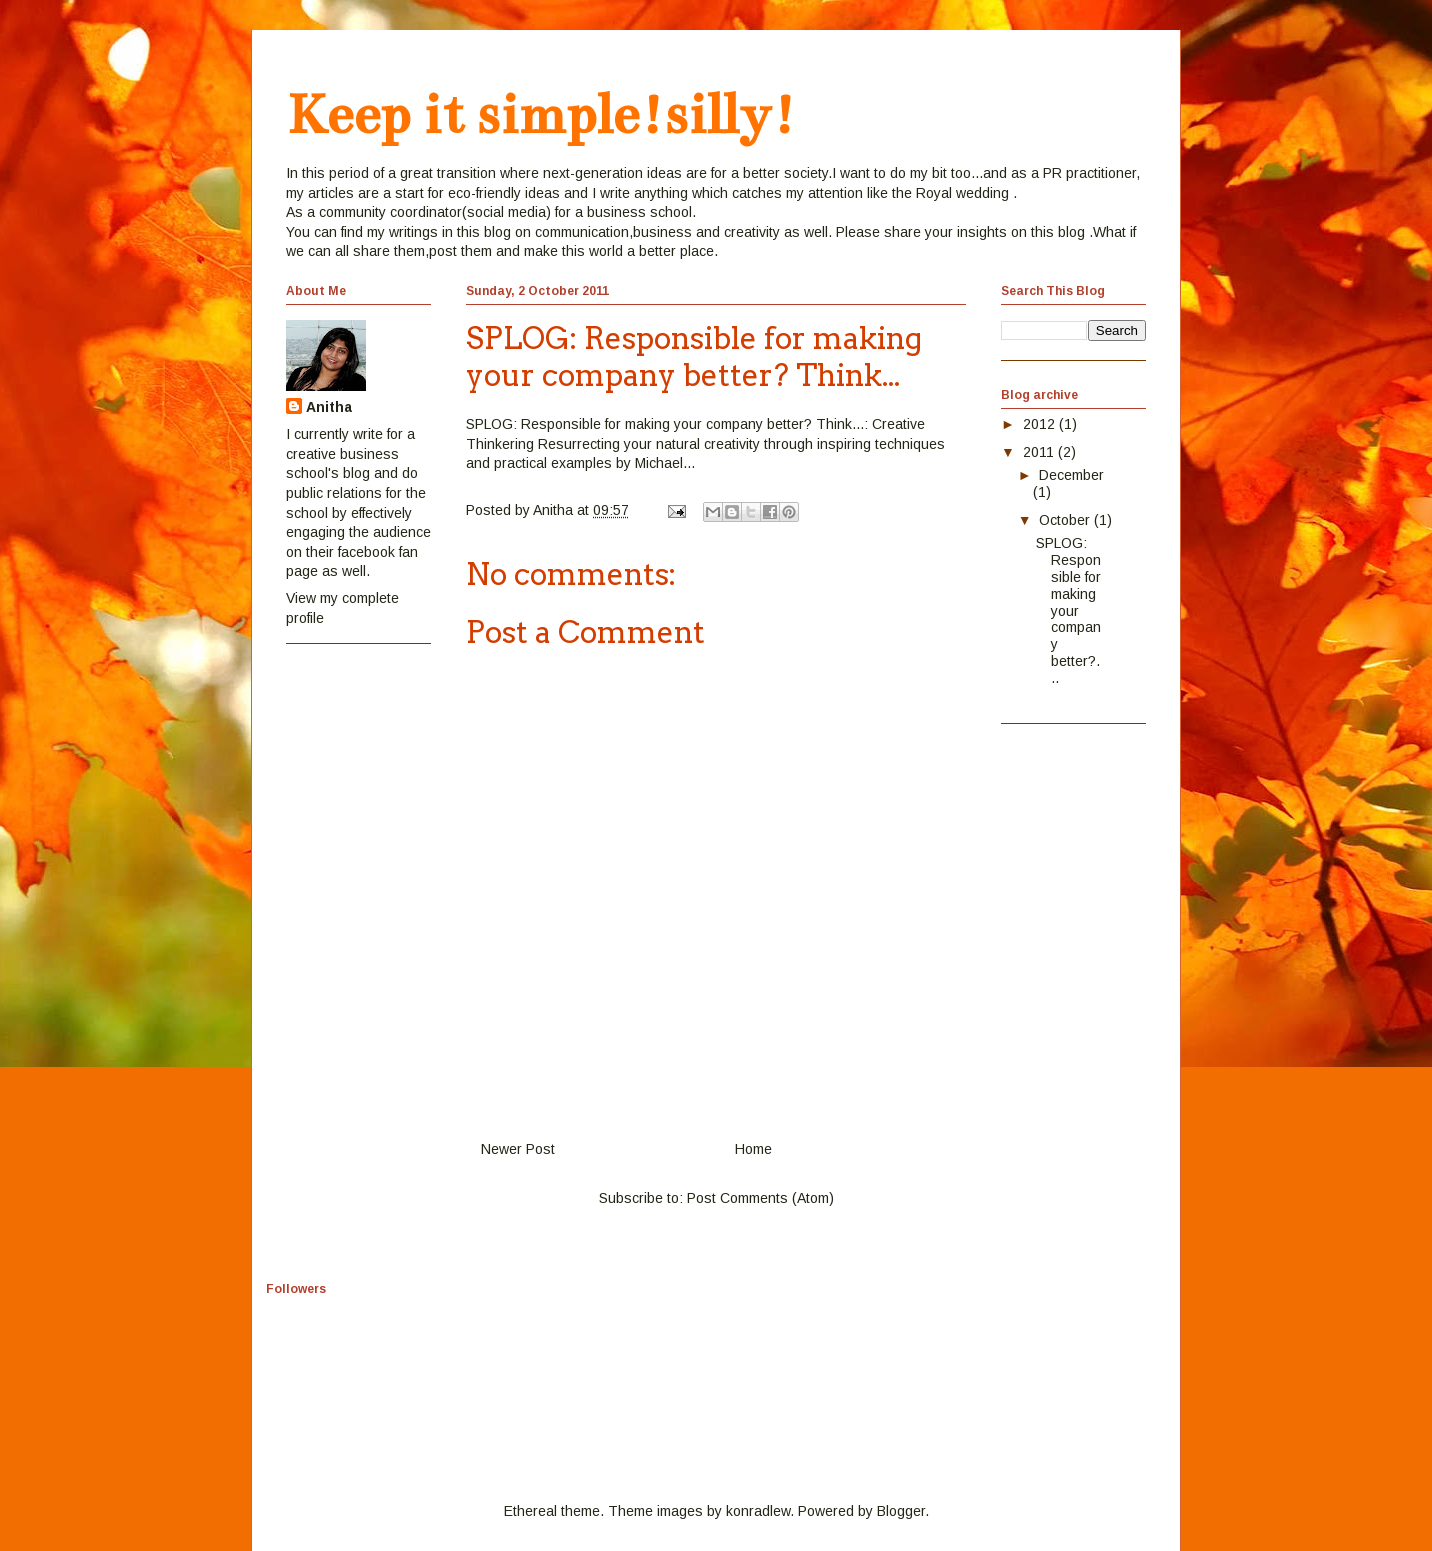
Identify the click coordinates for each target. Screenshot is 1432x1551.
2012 (1041, 424)
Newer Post (518, 1149)
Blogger (901, 1511)
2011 (1040, 452)
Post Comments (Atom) (760, 1198)
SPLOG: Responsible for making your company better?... (1068, 610)
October (1066, 520)
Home (753, 1149)
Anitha (329, 407)
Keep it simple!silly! (541, 114)
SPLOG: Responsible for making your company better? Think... (665, 424)
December (1071, 475)
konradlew (758, 1511)
